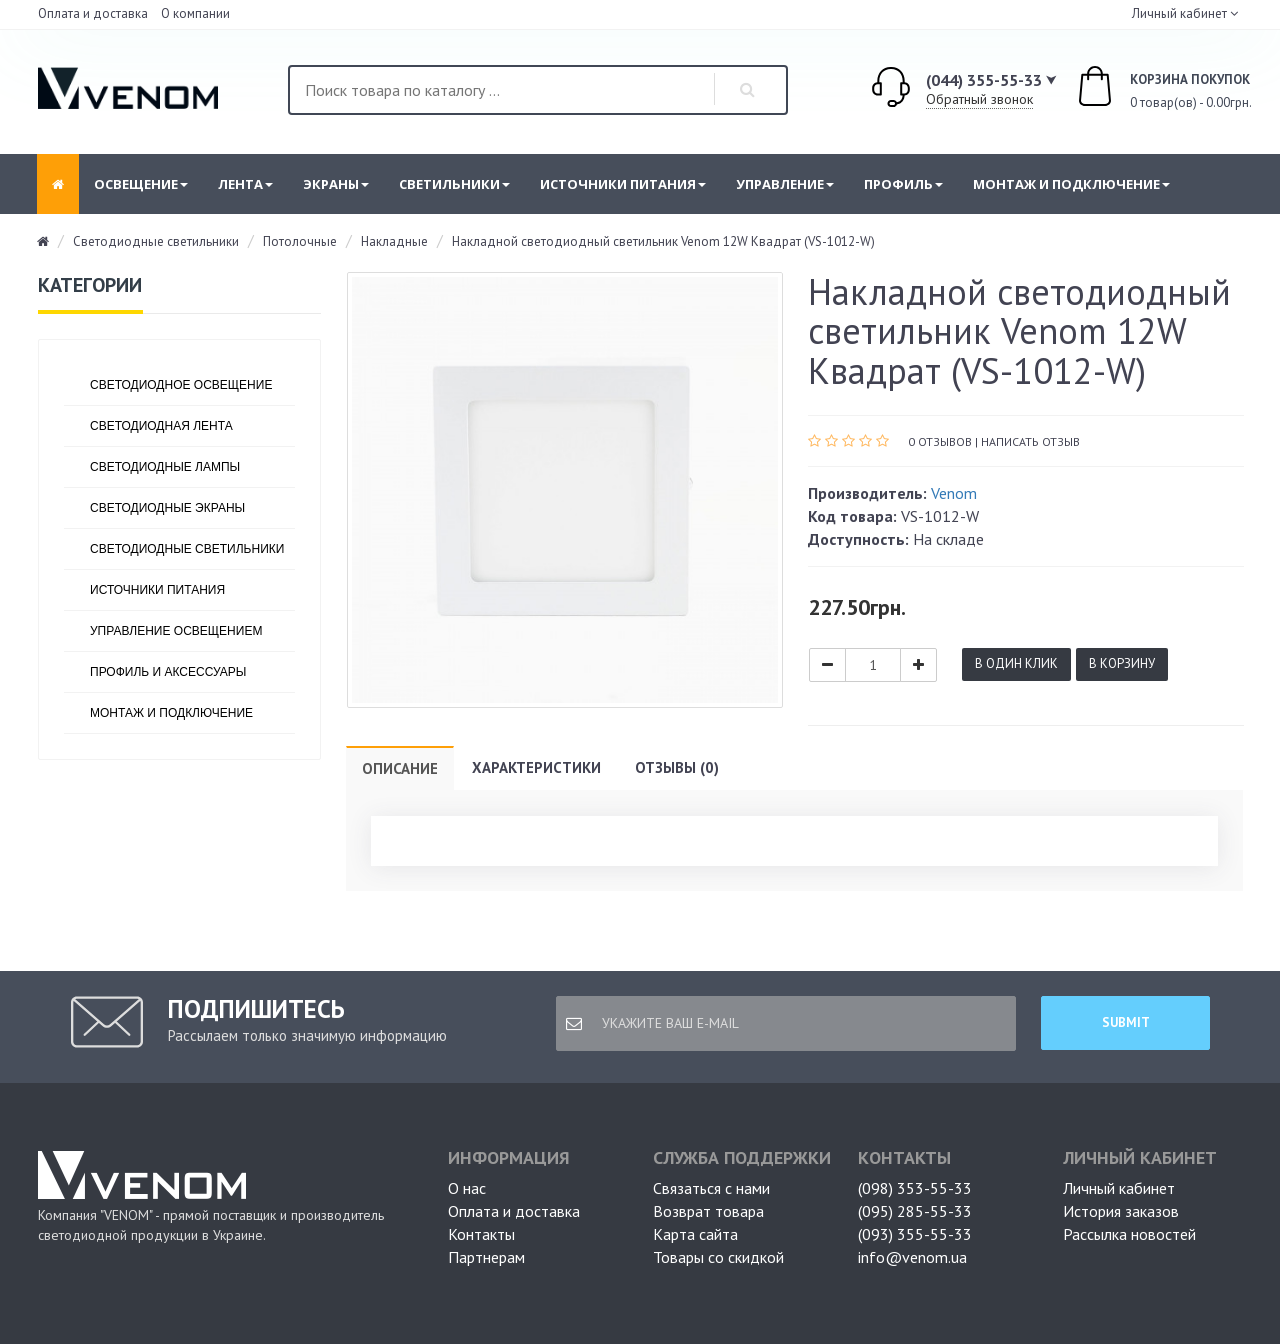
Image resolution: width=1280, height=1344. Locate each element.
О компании (195, 13)
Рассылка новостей (1129, 1234)
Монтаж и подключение (1071, 184)
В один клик (1016, 663)
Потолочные (300, 241)
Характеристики (536, 767)
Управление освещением (176, 631)
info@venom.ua (912, 1257)
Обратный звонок (979, 99)
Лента (245, 184)
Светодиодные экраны (167, 508)
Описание (400, 768)
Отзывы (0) (677, 767)
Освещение (141, 184)
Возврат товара (708, 1211)
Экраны (336, 184)
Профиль (903, 184)
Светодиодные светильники (156, 241)
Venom (954, 493)
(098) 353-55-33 (915, 1188)
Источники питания (623, 184)
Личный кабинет (1119, 1188)
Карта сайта (695, 1234)
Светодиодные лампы (165, 467)
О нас (467, 1188)
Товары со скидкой (718, 1257)
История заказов (1121, 1211)
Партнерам (486, 1257)
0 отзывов (940, 441)
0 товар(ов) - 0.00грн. (1142, 89)
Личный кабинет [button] (1178, 13)
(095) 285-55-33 (915, 1211)
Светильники (454, 184)
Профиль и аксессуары (168, 672)
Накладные (394, 241)
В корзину (1122, 663)
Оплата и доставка (93, 13)
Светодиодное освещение (181, 385)
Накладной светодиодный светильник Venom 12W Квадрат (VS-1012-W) (663, 241)
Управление (785, 184)
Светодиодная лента (161, 426)
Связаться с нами (711, 1188)
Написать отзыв (1030, 441)
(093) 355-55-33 (915, 1234)
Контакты (481, 1234)
